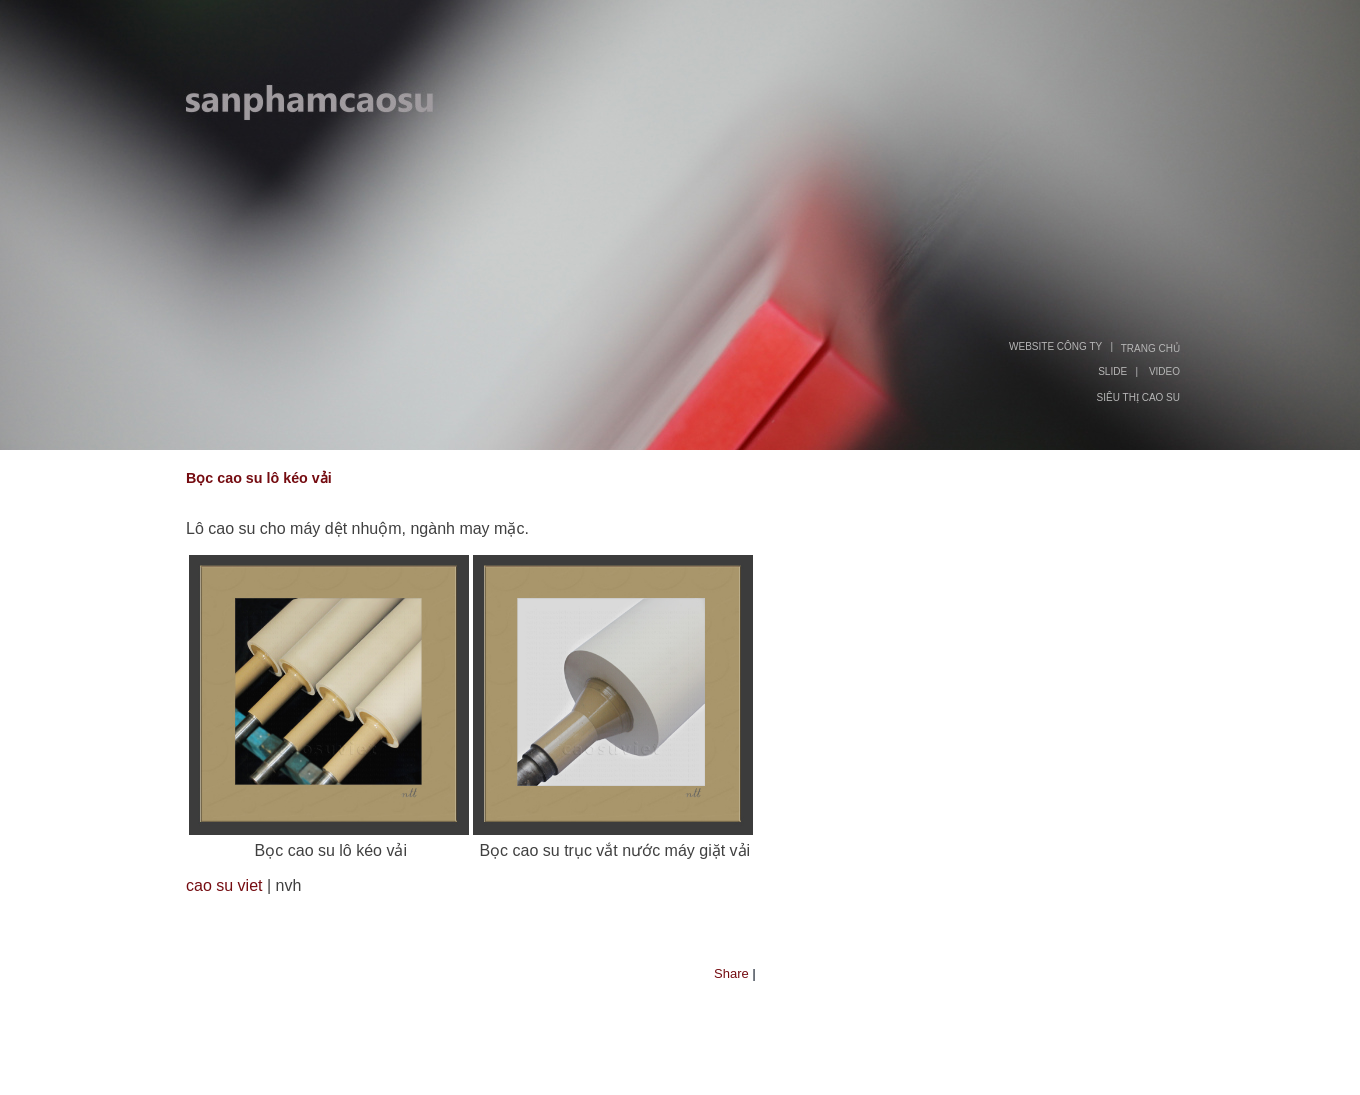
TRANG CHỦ (1150, 348)
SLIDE (1112, 371)
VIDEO (1164, 371)
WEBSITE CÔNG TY (1055, 346)
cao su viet (224, 885)
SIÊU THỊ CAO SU (1138, 397)
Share (731, 973)
